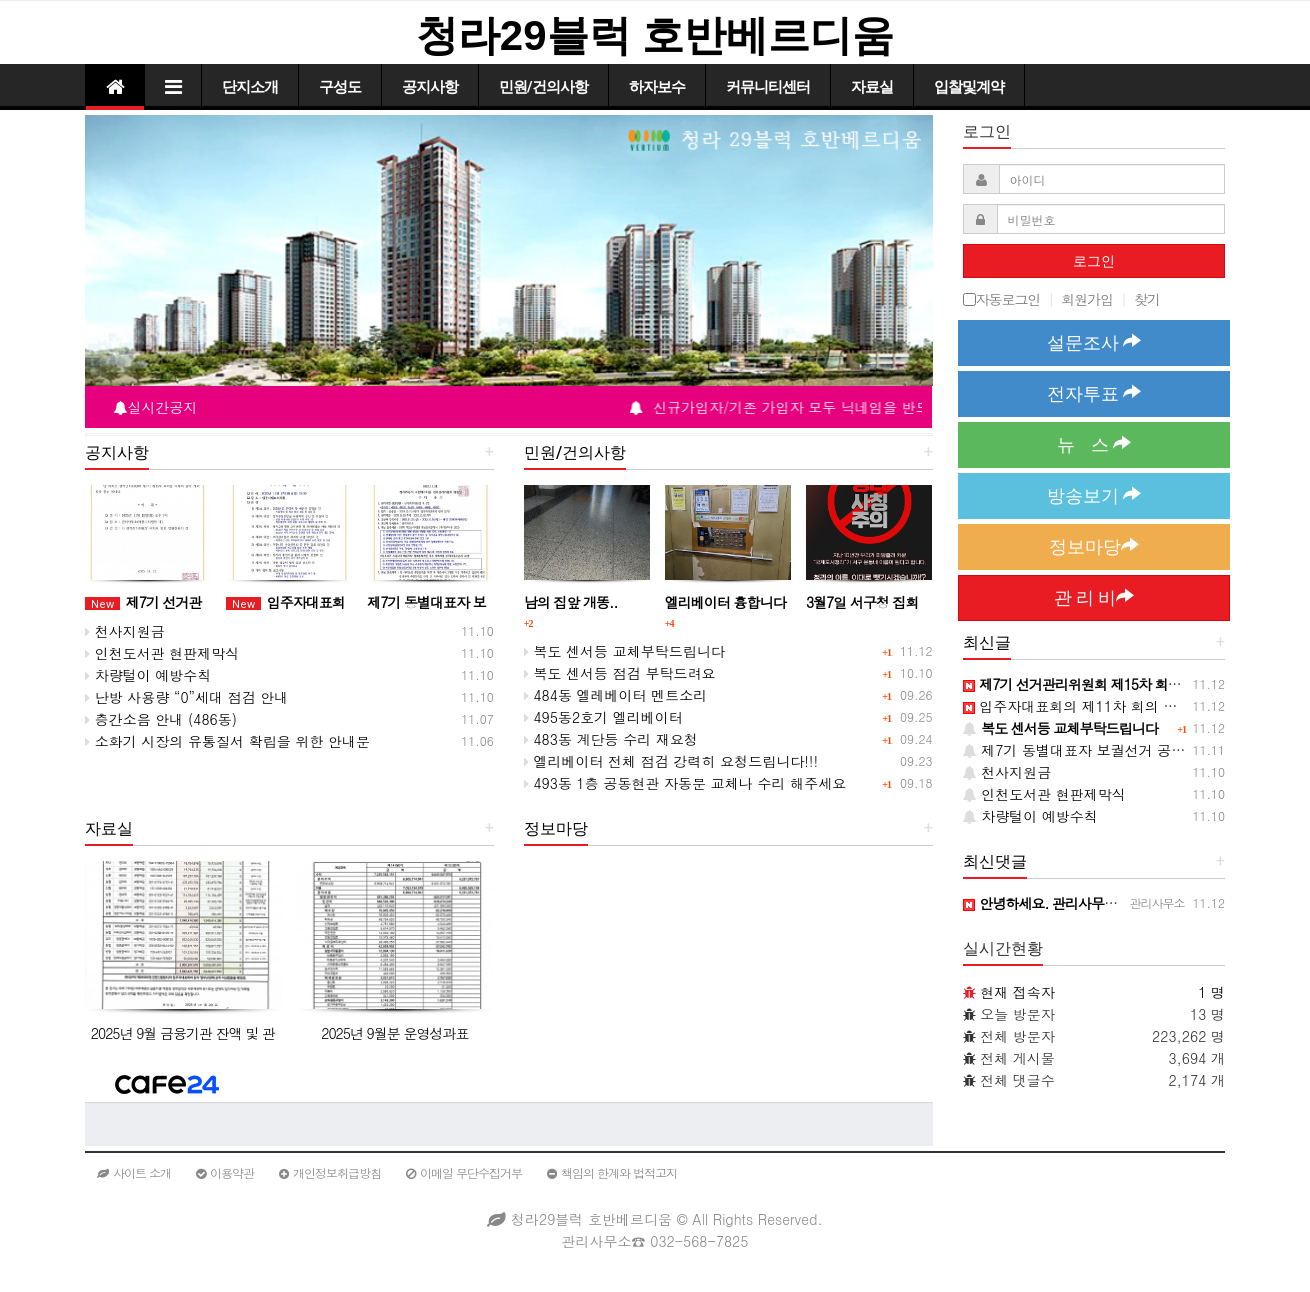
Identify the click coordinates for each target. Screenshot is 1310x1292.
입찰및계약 (969, 87)
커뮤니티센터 (768, 87)
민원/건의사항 (543, 87)
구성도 (340, 87)
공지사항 (430, 87)
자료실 (872, 87)
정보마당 (1094, 546)
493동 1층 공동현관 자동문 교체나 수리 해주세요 (685, 783)
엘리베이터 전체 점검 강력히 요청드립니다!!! (671, 761)
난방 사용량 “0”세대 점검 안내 (186, 697)
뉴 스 (1094, 444)
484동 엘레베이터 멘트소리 (616, 695)
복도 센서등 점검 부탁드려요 (620, 673)
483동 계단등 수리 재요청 (611, 739)
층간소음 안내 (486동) (161, 719)
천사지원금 (125, 631)
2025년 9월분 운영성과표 (394, 1033)
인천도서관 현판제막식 (162, 653)
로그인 (1094, 261)
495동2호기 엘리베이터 (603, 717)
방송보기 (1094, 495)
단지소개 (250, 87)
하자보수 (657, 87)
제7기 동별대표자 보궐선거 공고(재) (1086, 750)
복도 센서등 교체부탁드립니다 (624, 651)
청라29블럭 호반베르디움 (655, 35)
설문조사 (1094, 342)
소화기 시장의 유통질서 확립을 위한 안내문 (227, 741)
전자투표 (1094, 393)
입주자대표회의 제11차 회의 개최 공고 (1094, 706)
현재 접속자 (1017, 992)
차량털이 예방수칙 (148, 675)
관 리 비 (1094, 597)
